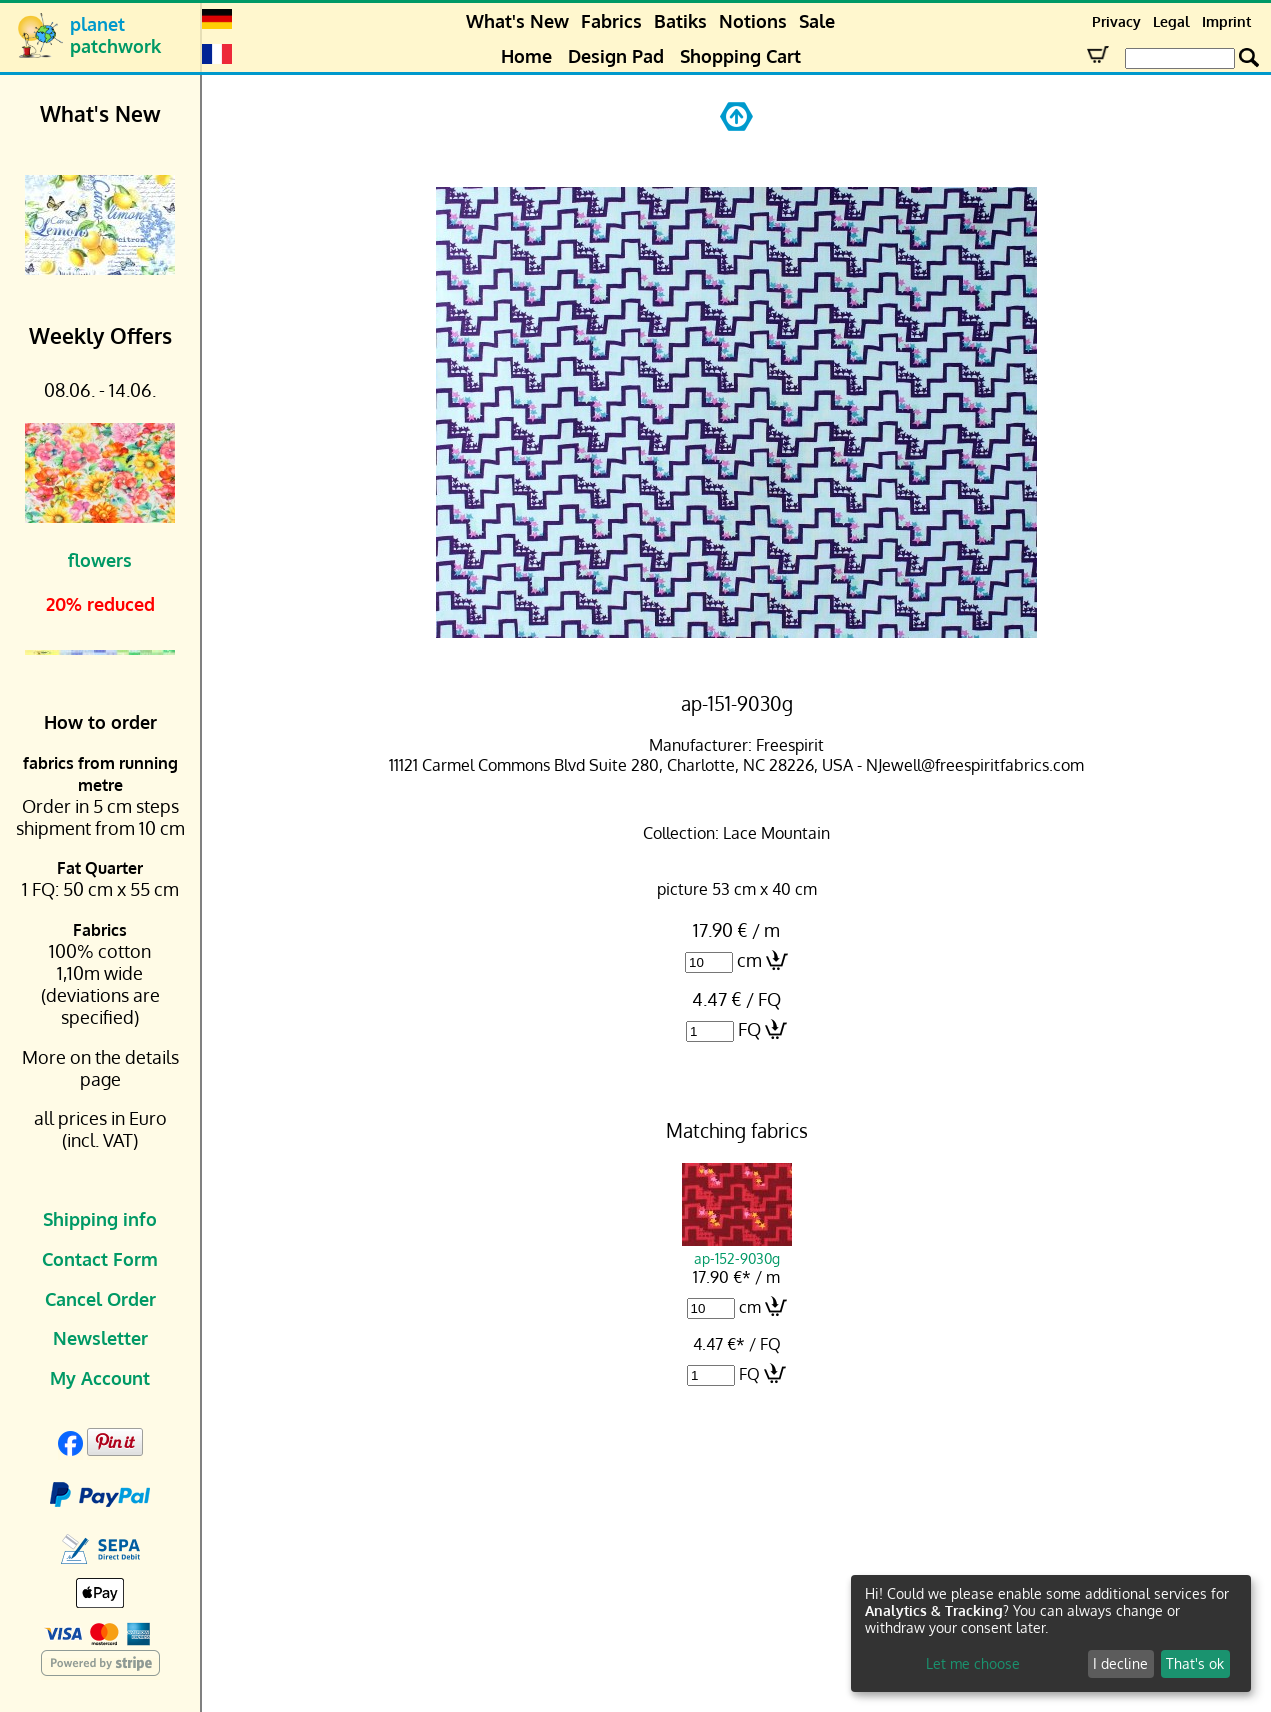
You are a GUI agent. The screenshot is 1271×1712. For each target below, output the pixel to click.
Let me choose (973, 1663)
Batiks (680, 21)
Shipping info (100, 1219)
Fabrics (611, 21)
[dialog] (1051, 1633)
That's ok (1195, 1663)
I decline (1120, 1663)
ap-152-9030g (737, 1249)
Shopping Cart (740, 56)
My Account (100, 1378)
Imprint (1226, 21)
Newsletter (100, 1338)
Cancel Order (100, 1299)
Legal (1171, 21)
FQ (749, 1029)
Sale (817, 21)
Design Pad (616, 56)
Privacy (1116, 21)
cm (749, 960)
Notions (753, 21)
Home (526, 56)
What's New (517, 21)
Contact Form (100, 1259)
